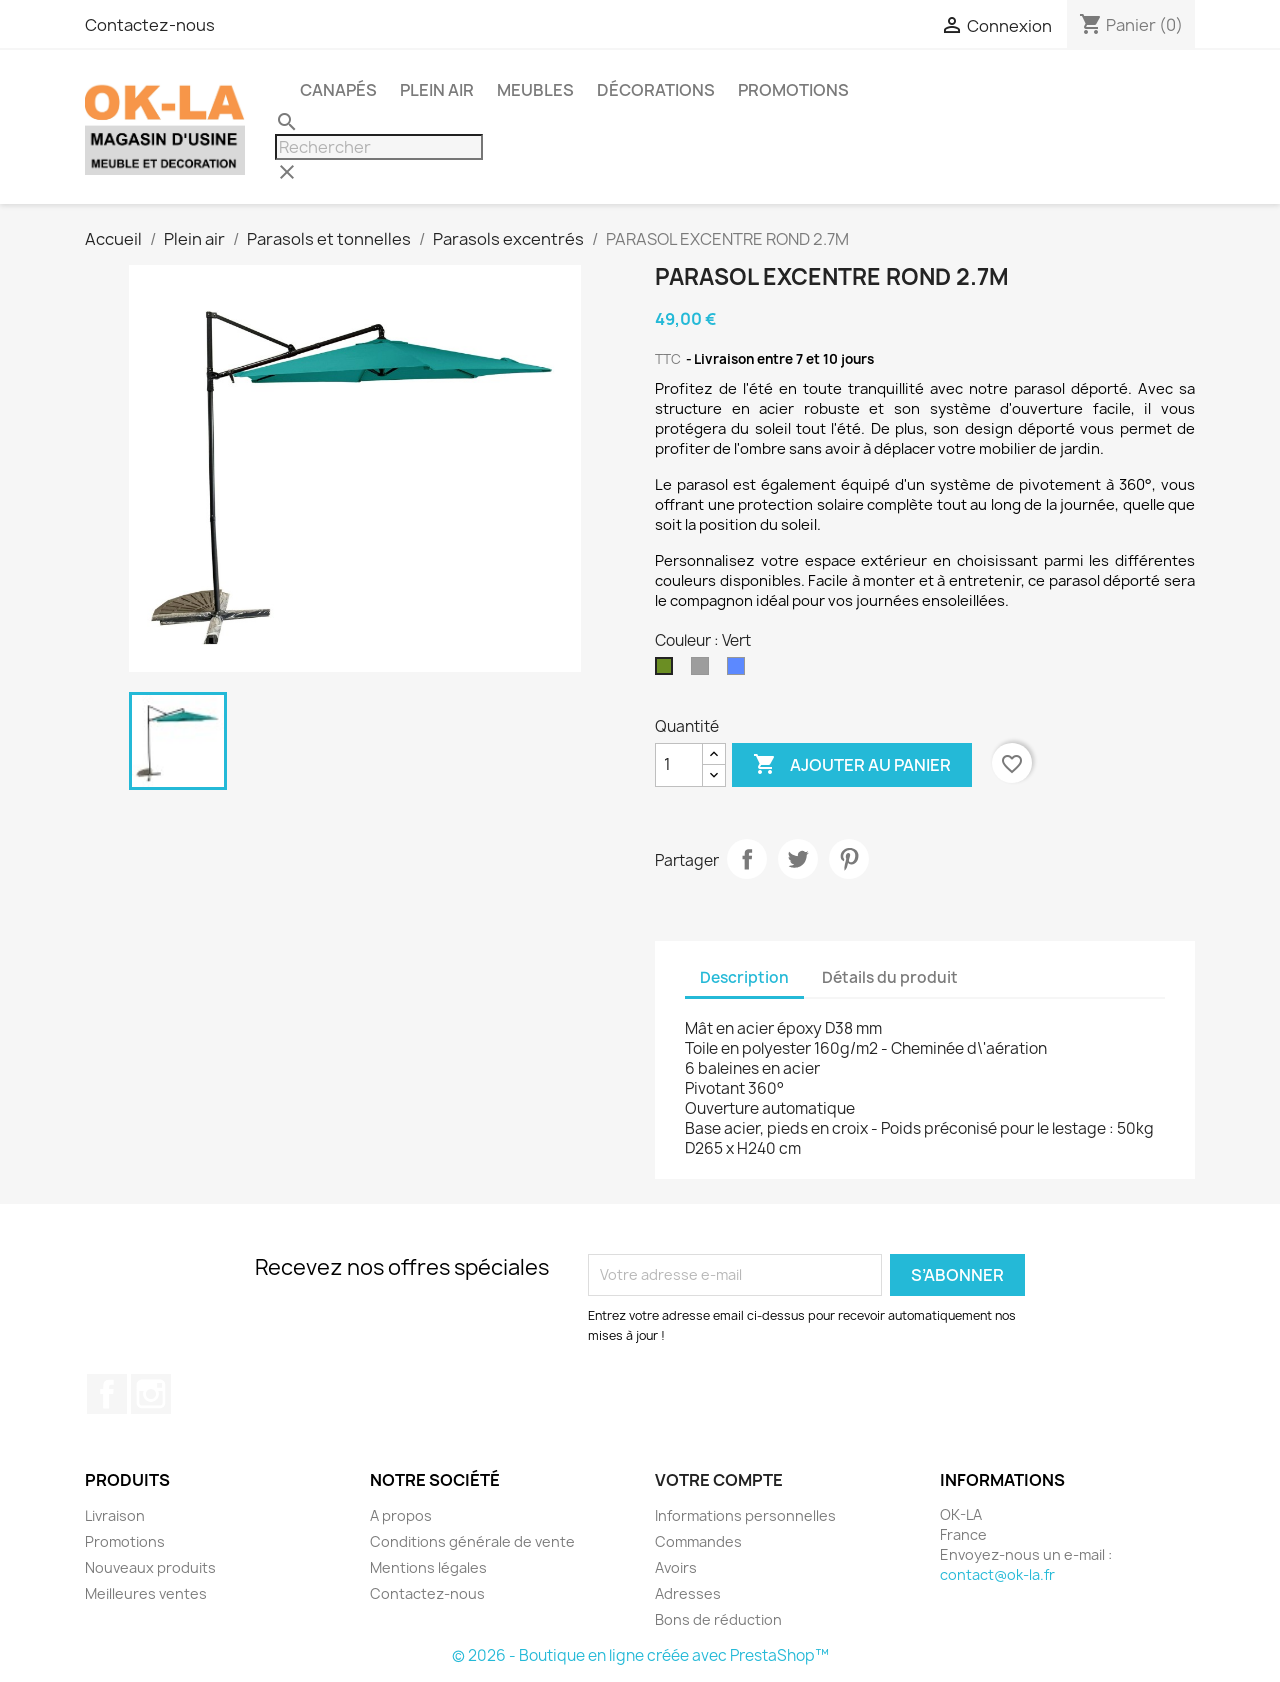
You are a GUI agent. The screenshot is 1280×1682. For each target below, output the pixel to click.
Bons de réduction (718, 1619)
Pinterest (849, 859)
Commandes (698, 1541)
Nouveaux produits (150, 1567)
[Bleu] (740, 671)
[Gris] (704, 671)
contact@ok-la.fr (997, 1574)
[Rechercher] (379, 147)
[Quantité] (679, 765)
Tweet (798, 859)
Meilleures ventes (146, 1593)
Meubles (535, 90)
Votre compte (719, 1480)
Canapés (338, 90)
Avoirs (676, 1567)
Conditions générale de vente (472, 1541)
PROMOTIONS (793, 90)
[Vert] (668, 671)
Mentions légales (428, 1567)
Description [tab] (744, 977)
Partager (747, 859)
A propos (401, 1515)
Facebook (107, 1394)
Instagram (151, 1394)
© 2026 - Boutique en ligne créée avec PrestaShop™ (640, 1655)
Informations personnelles (745, 1515)
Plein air (437, 90)
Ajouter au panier (852, 765)
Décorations (656, 90)
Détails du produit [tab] (890, 977)
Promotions (125, 1541)
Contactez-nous (150, 25)
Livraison (115, 1515)
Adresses (688, 1593)
